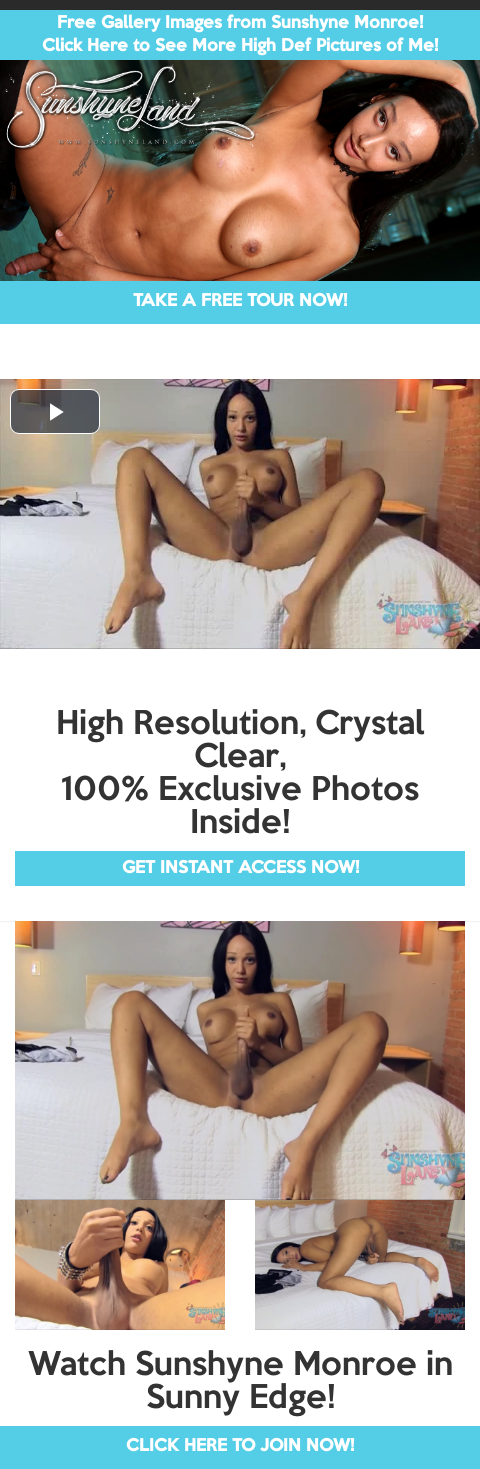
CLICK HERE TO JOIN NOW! (240, 1446)
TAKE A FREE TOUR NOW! (240, 301)
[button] (55, 411)
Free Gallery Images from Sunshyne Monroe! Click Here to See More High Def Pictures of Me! (240, 35)
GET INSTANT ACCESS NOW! (240, 868)
